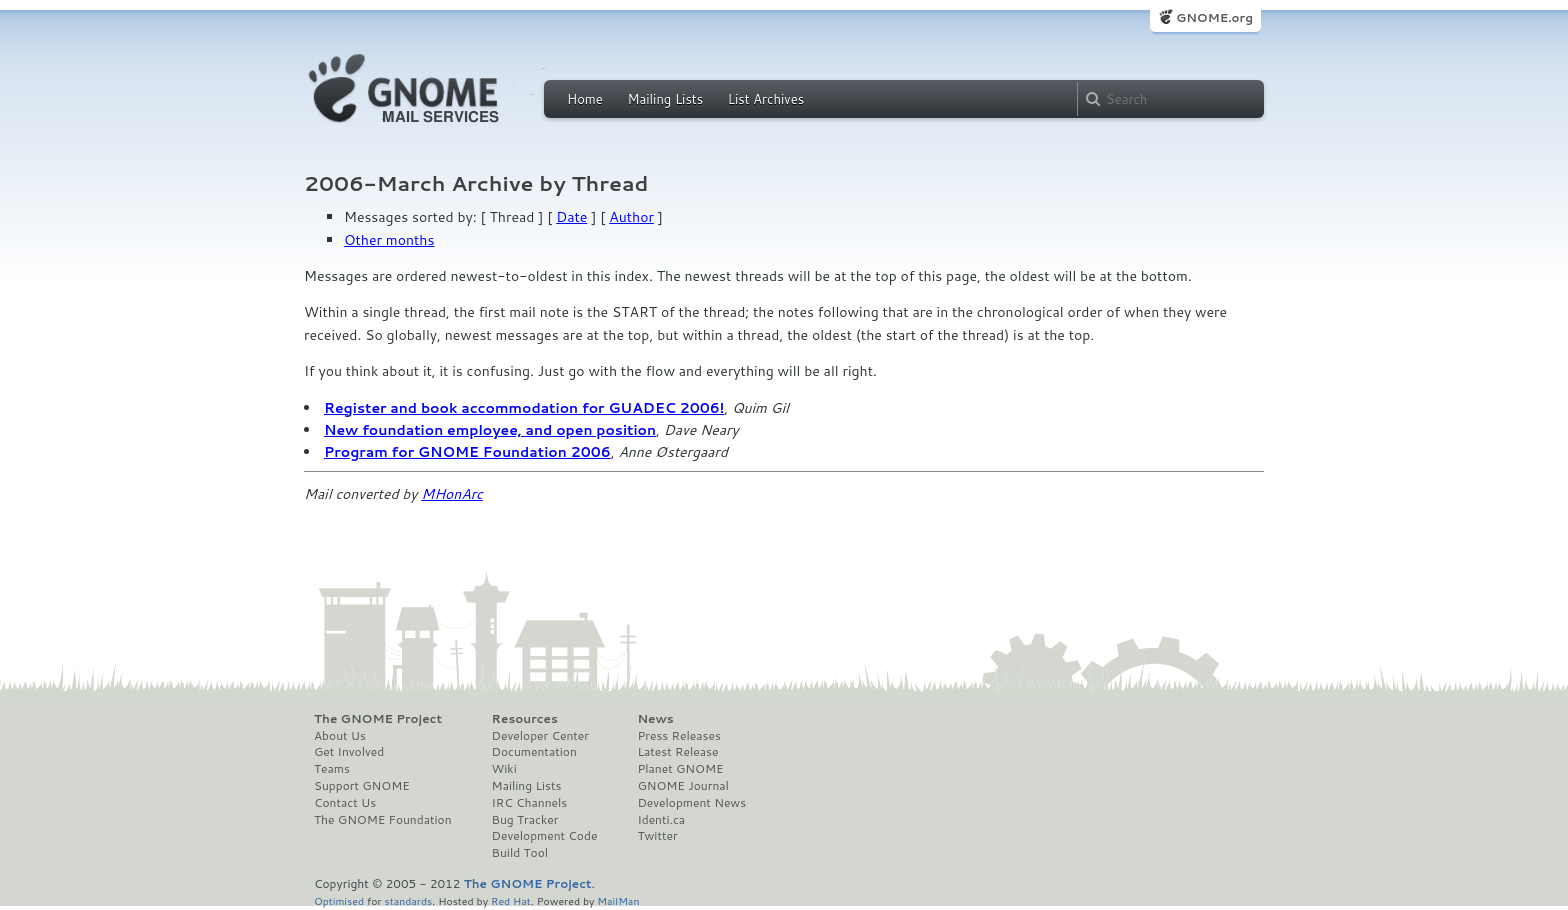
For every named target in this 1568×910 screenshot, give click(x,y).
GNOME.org (1214, 17)
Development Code (545, 836)
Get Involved (349, 752)
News (655, 719)
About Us (340, 736)
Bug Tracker (525, 820)
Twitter (657, 836)
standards (408, 900)
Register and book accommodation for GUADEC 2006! (524, 408)
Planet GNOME (680, 769)
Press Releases (678, 736)
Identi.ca (661, 820)
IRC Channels (530, 803)
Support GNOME (362, 786)
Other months (389, 240)
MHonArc (452, 494)
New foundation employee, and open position (490, 430)
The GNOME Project (378, 719)
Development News (691, 803)
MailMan (618, 900)
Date (571, 217)
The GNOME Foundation (383, 820)
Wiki (504, 769)
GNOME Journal (683, 786)
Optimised (339, 900)
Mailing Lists (665, 99)
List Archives (766, 99)
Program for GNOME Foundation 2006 (467, 452)
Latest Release (677, 752)
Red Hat (511, 900)
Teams (332, 769)
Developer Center (540, 736)
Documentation (534, 752)
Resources (525, 719)
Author (631, 217)
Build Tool (520, 853)
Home (585, 99)
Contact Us (345, 803)
